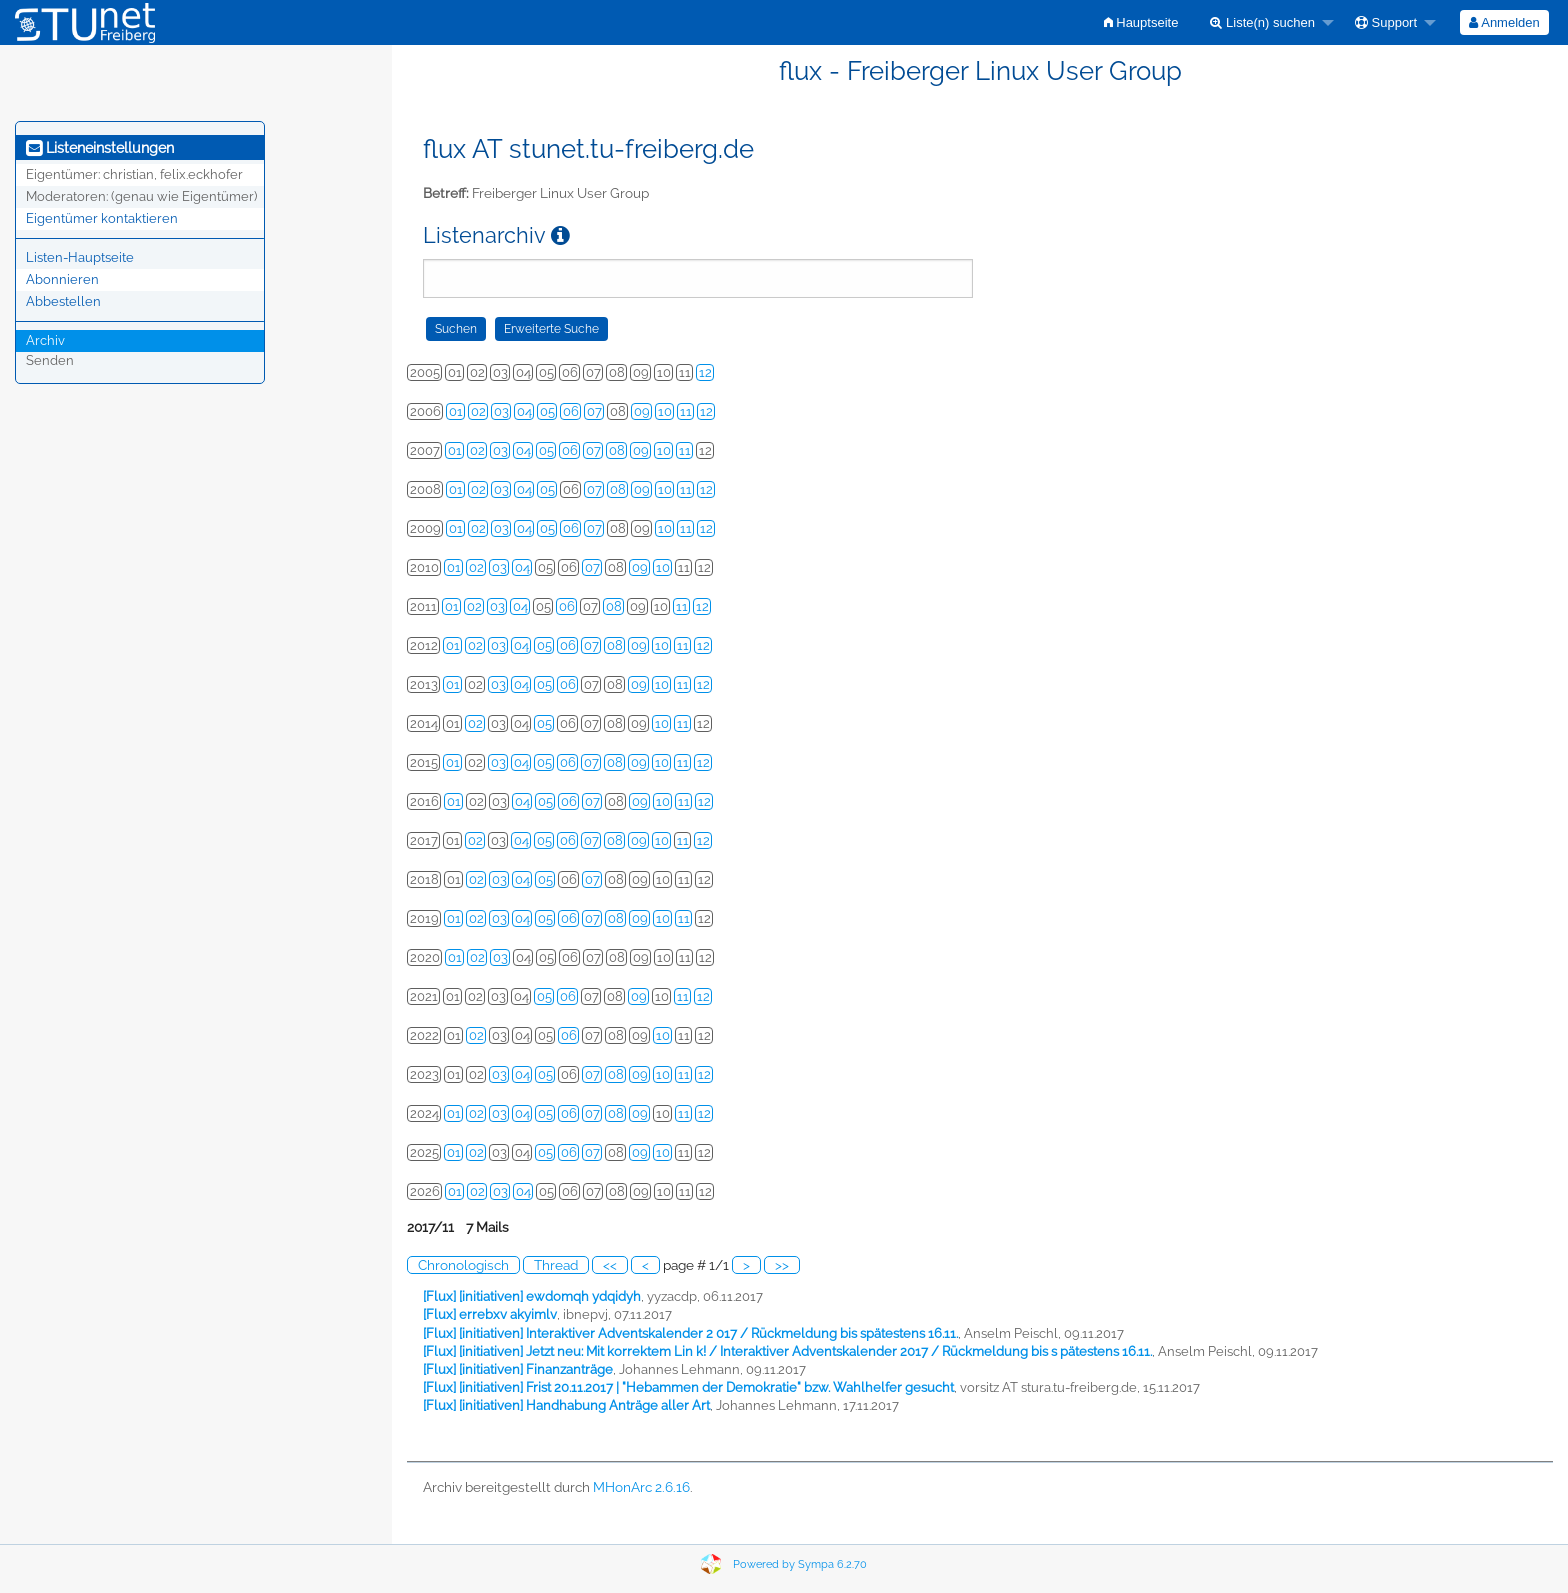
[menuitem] (1141, 22)
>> (782, 1265)
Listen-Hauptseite (80, 257)
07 (594, 411)
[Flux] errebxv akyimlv (490, 1314)
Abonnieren (62, 279)
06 (571, 411)
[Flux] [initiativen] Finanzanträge (518, 1369)
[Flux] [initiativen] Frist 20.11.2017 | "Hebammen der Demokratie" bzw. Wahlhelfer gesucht (688, 1387)
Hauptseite (1141, 22)
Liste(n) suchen (1262, 22)
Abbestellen (63, 301)
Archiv (45, 340)
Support (1386, 22)
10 (665, 411)
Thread (556, 1265)
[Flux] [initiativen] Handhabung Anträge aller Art (566, 1405)
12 (705, 372)
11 (686, 411)
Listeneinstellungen (100, 148)
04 (524, 411)
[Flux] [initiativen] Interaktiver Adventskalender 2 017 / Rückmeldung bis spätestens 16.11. (690, 1333)
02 (478, 411)
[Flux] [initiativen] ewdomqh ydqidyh (532, 1296)
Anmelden (1504, 22)
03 (501, 411)
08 (617, 450)
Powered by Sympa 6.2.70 (800, 1564)
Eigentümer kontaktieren (102, 218)
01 (456, 411)
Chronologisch (463, 1265)
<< (610, 1265)
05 (547, 411)
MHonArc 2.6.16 (641, 1487)
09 (642, 411)
